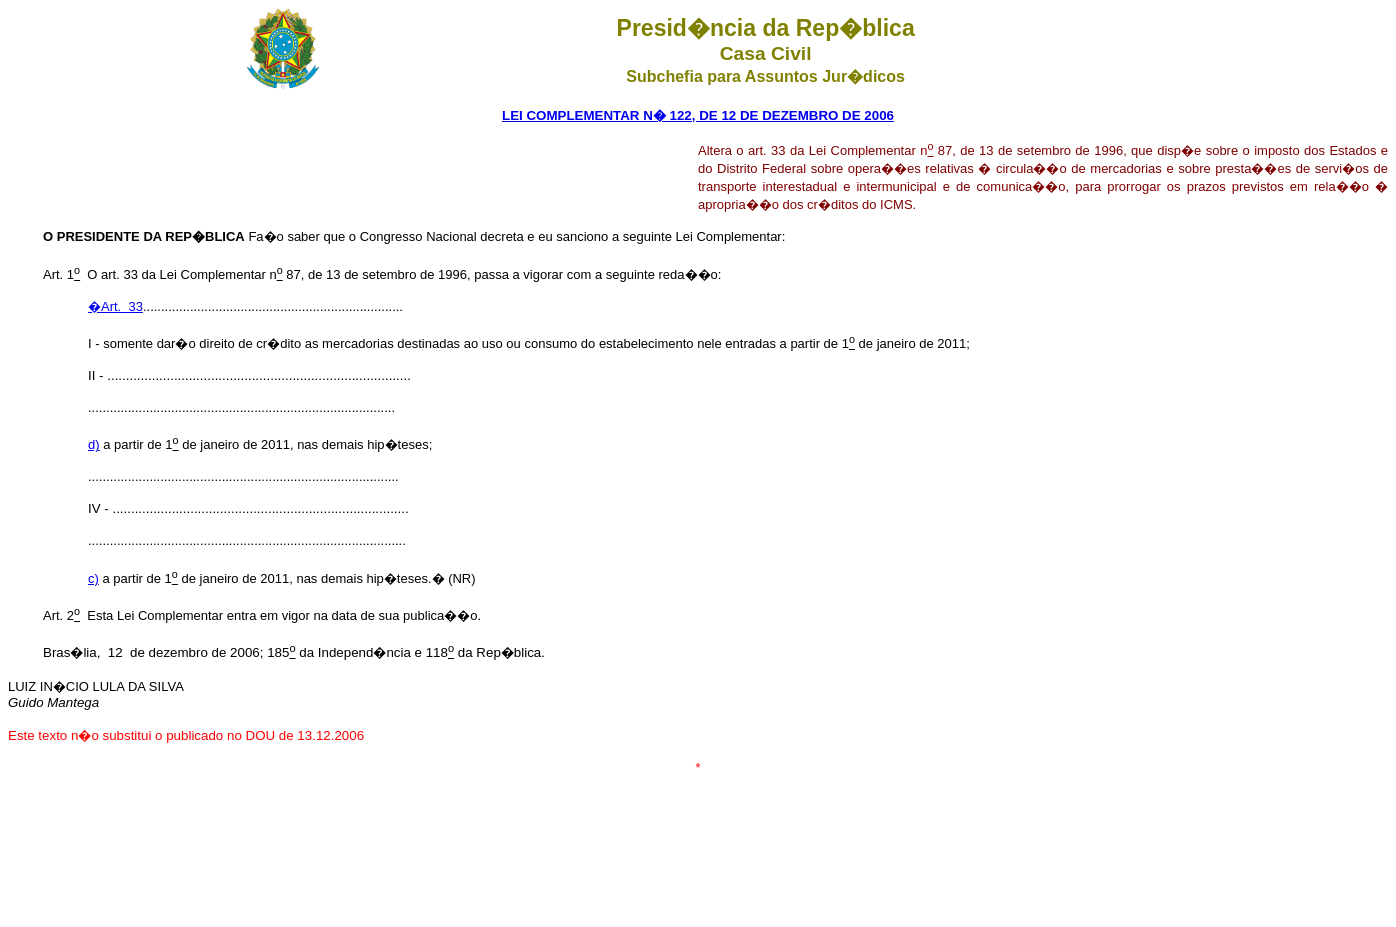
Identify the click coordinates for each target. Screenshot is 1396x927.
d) (94, 444)
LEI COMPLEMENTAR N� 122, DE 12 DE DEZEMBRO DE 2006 (698, 115)
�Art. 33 (115, 306)
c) (93, 578)
